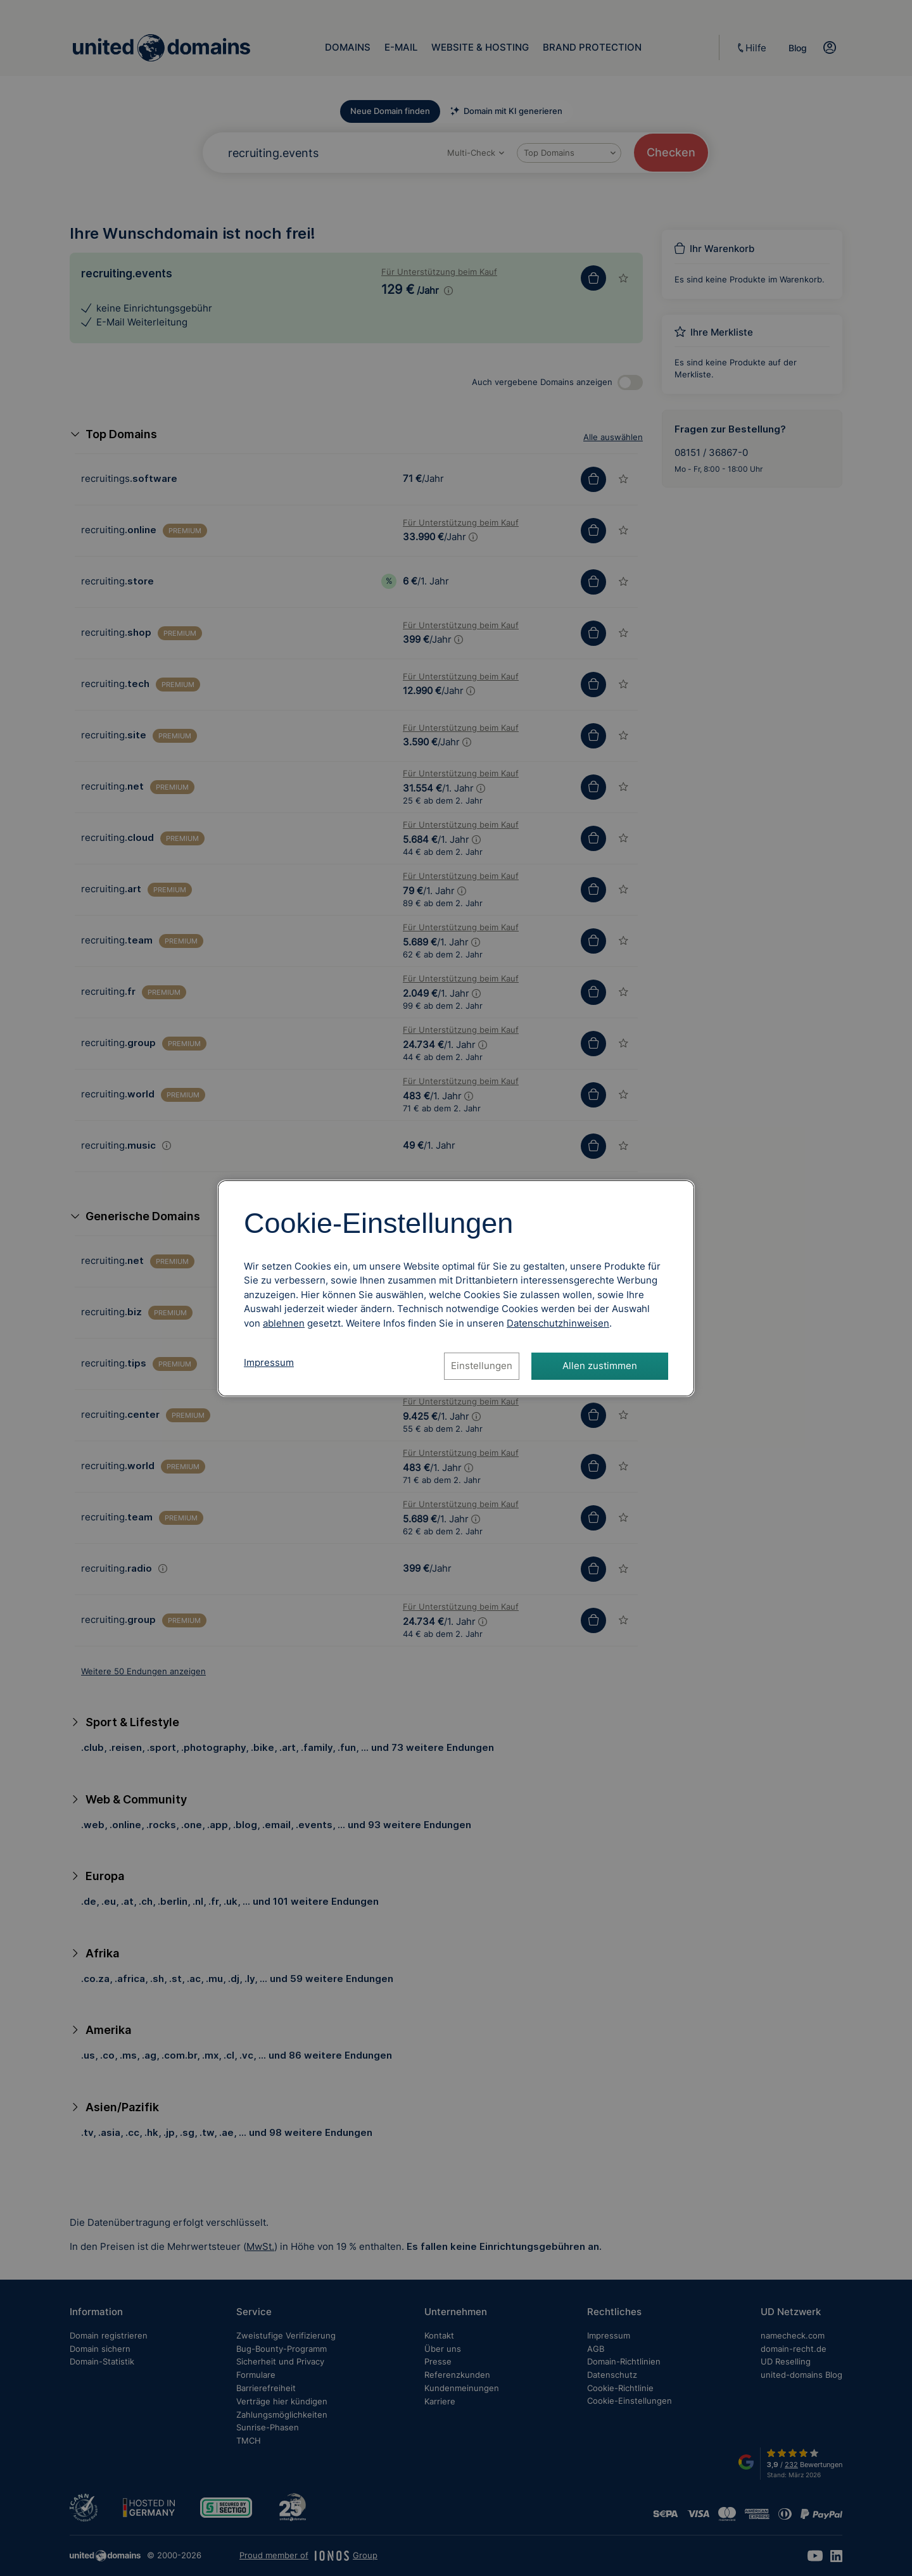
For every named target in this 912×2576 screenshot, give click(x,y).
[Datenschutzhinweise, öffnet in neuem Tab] (558, 1323)
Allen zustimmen (599, 1366)
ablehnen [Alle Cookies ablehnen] (284, 1323)
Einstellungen (481, 1366)
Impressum (269, 1362)
